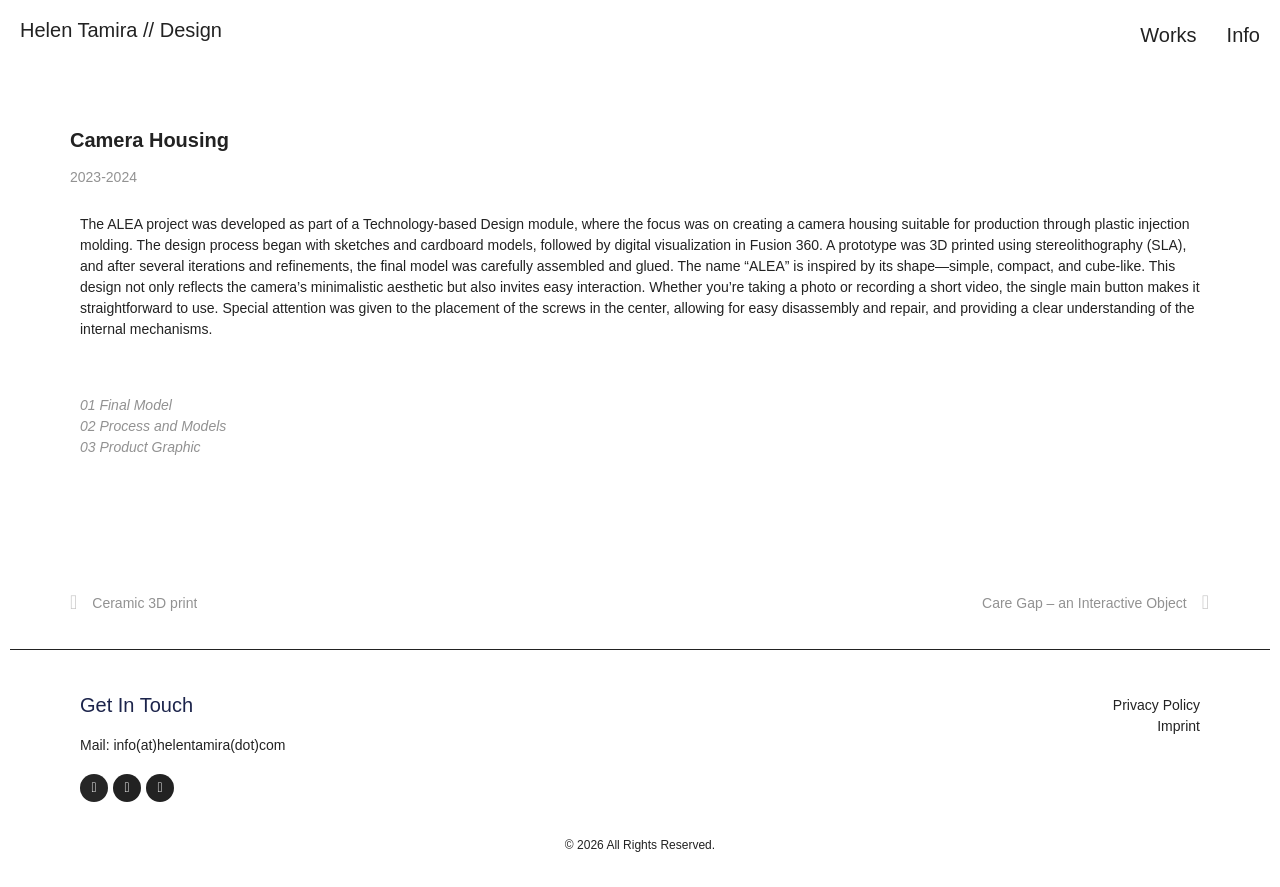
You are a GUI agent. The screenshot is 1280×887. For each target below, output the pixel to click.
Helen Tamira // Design (121, 30)
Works (1168, 35)
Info (1243, 35)
